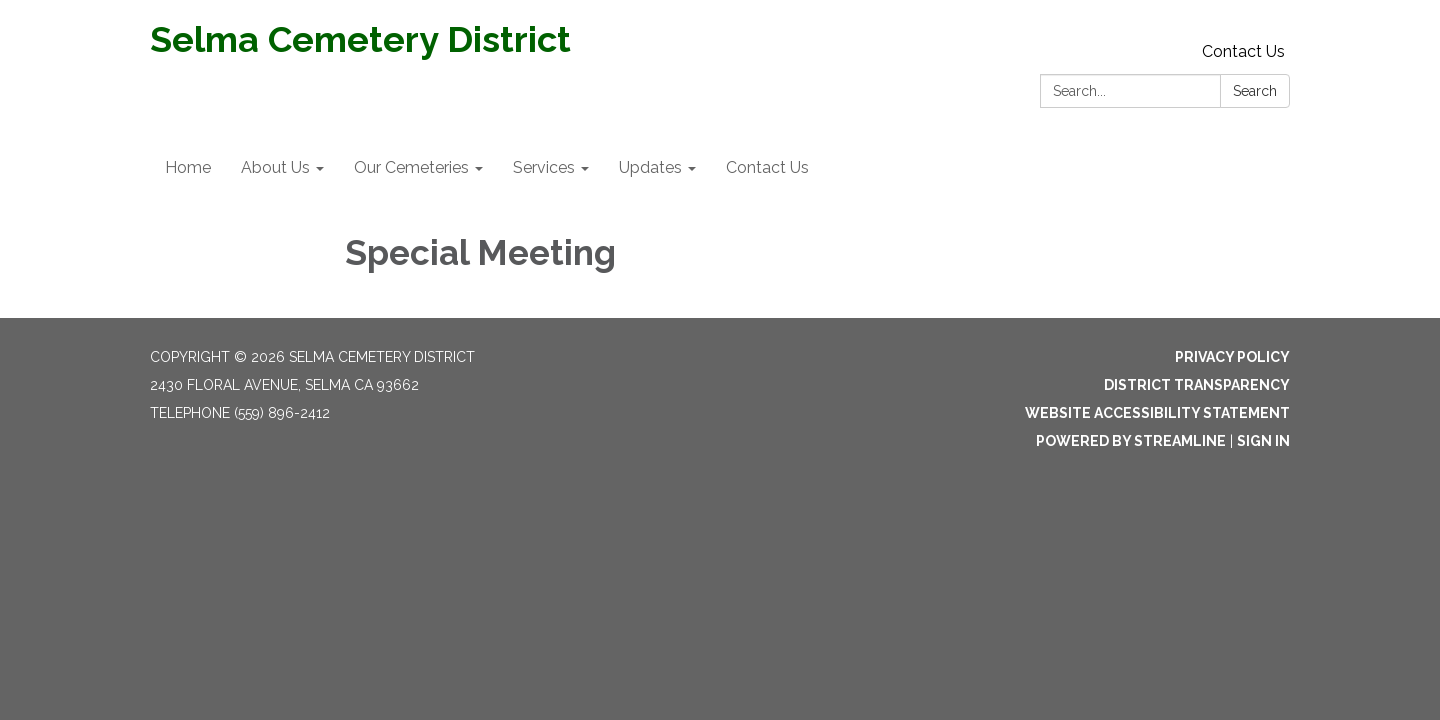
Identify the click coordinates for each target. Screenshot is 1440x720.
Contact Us (1243, 51)
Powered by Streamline (1131, 441)
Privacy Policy (1232, 357)
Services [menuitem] (544, 167)
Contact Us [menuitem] (767, 167)
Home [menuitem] (188, 167)
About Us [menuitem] (275, 167)
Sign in (1263, 441)
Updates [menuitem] (650, 167)
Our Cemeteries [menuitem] (411, 167)
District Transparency (1197, 385)
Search (1255, 91)
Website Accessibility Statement (1157, 413)
